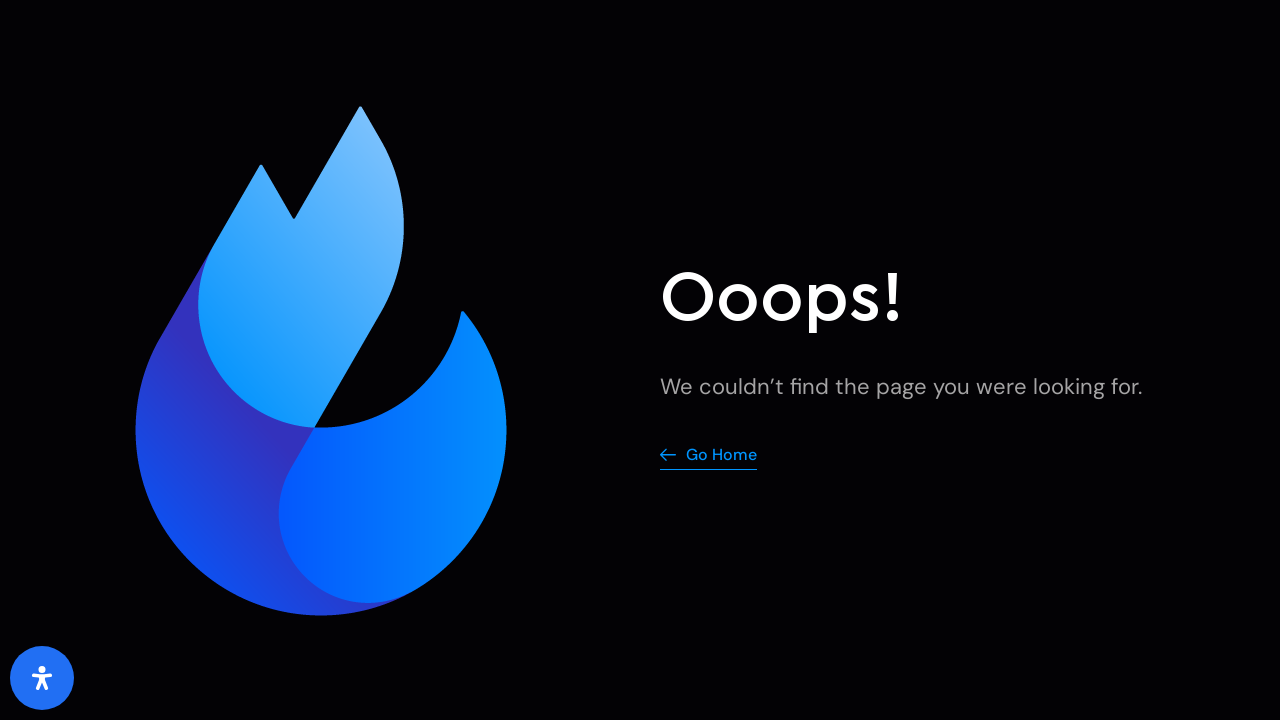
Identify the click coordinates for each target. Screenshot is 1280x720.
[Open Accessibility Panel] (42, 678)
